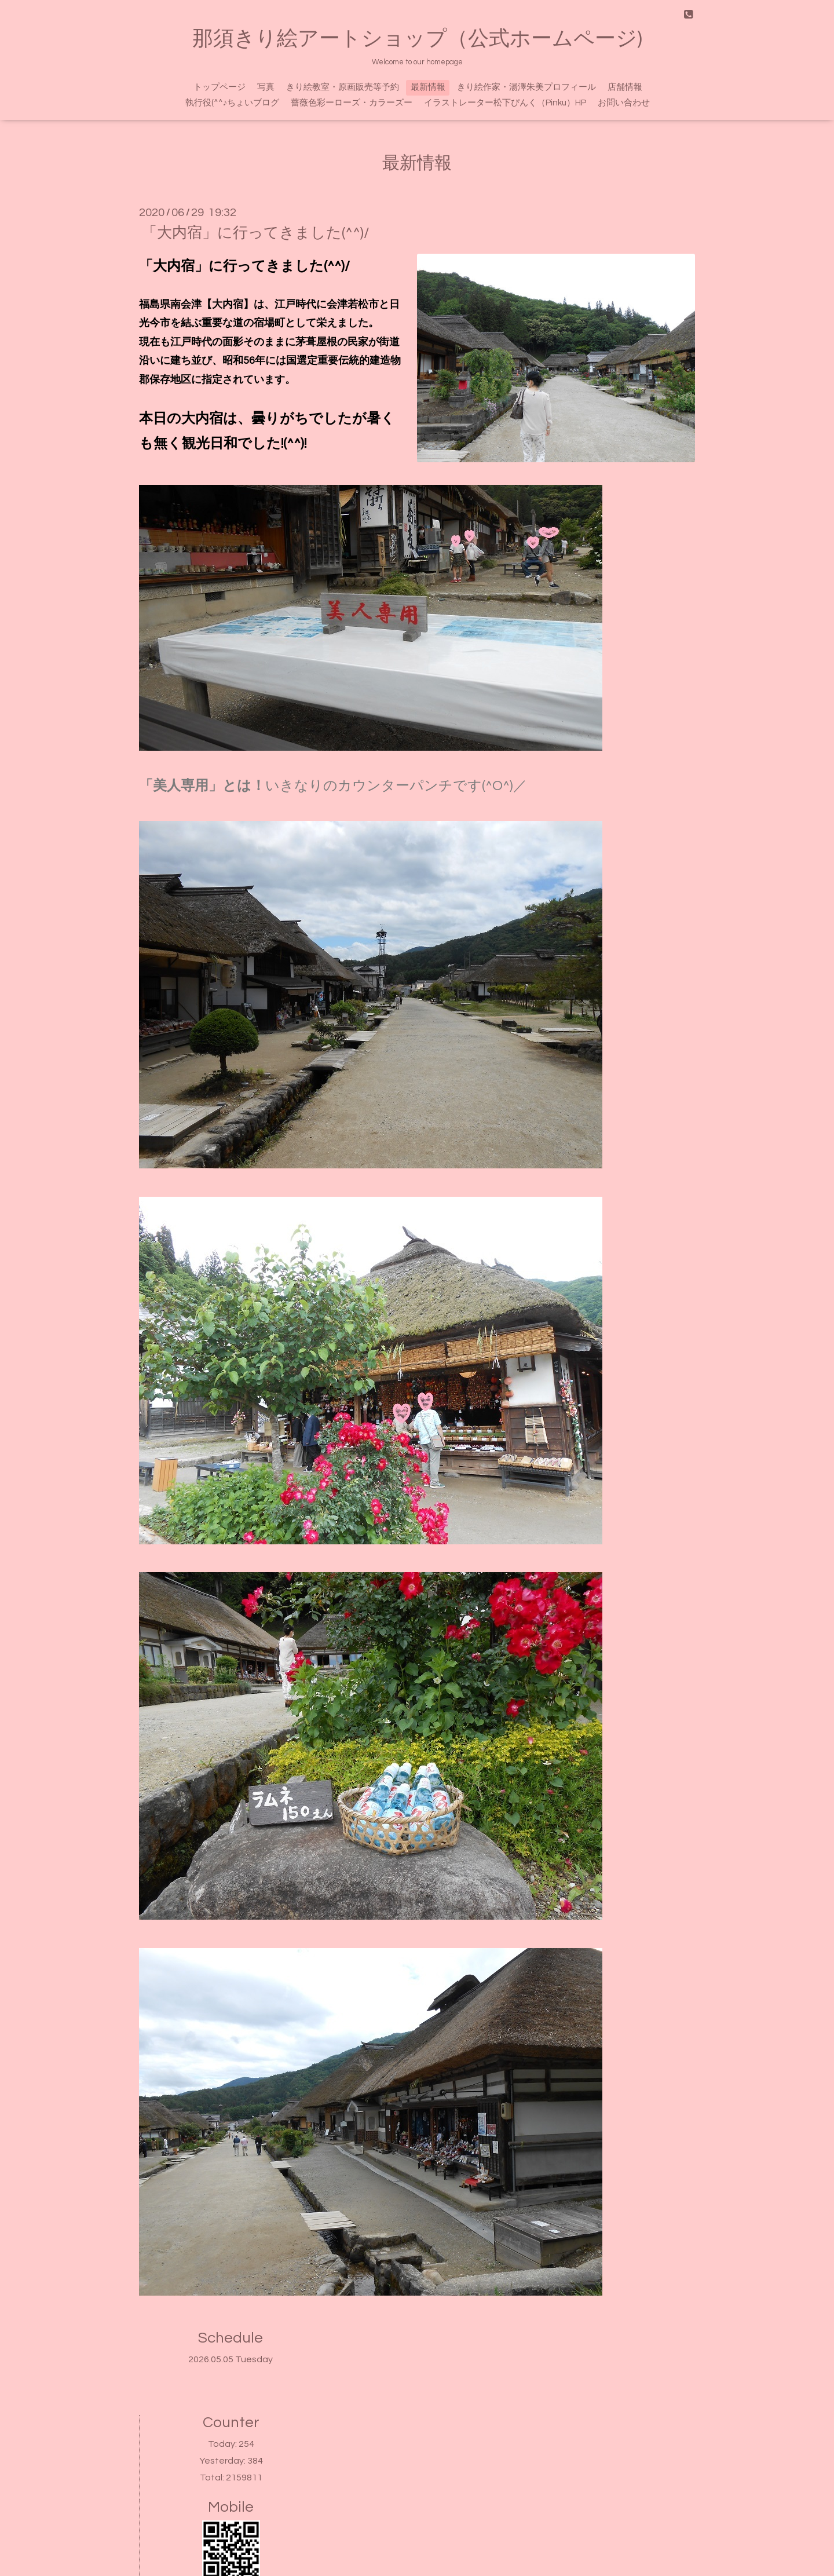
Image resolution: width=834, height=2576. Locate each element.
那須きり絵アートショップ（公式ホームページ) (417, 39)
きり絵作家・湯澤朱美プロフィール (526, 87)
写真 (266, 87)
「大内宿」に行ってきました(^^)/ (256, 232)
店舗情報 (625, 87)
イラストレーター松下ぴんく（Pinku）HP (505, 102)
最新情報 (428, 87)
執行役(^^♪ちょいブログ (232, 102)
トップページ (219, 87)
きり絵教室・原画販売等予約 (342, 87)
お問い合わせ (624, 102)
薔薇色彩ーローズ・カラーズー (351, 102)
